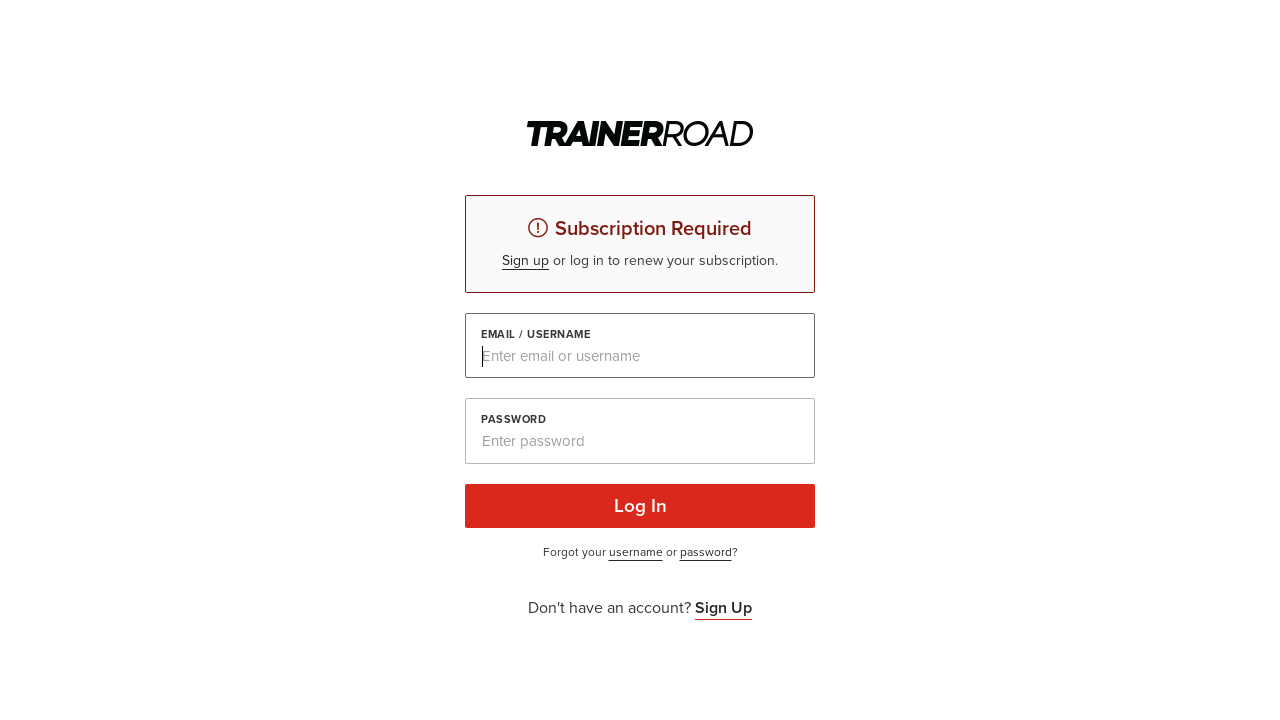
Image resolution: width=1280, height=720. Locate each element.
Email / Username (535, 334)
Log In (640, 505)
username (636, 552)
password (706, 552)
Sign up (525, 260)
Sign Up (723, 607)
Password (513, 419)
